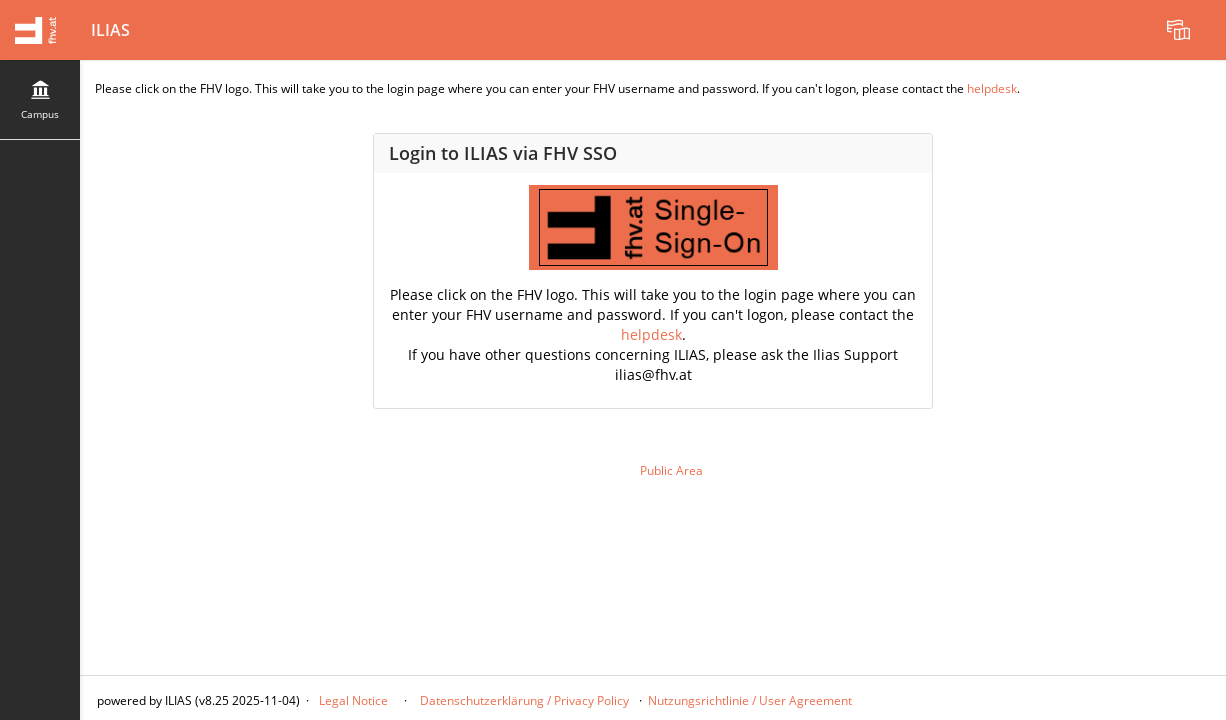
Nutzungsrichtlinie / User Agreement (750, 700)
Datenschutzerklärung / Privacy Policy (523, 700)
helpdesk (992, 88)
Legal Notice (353, 700)
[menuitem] (1181, 30)
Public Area (671, 470)
